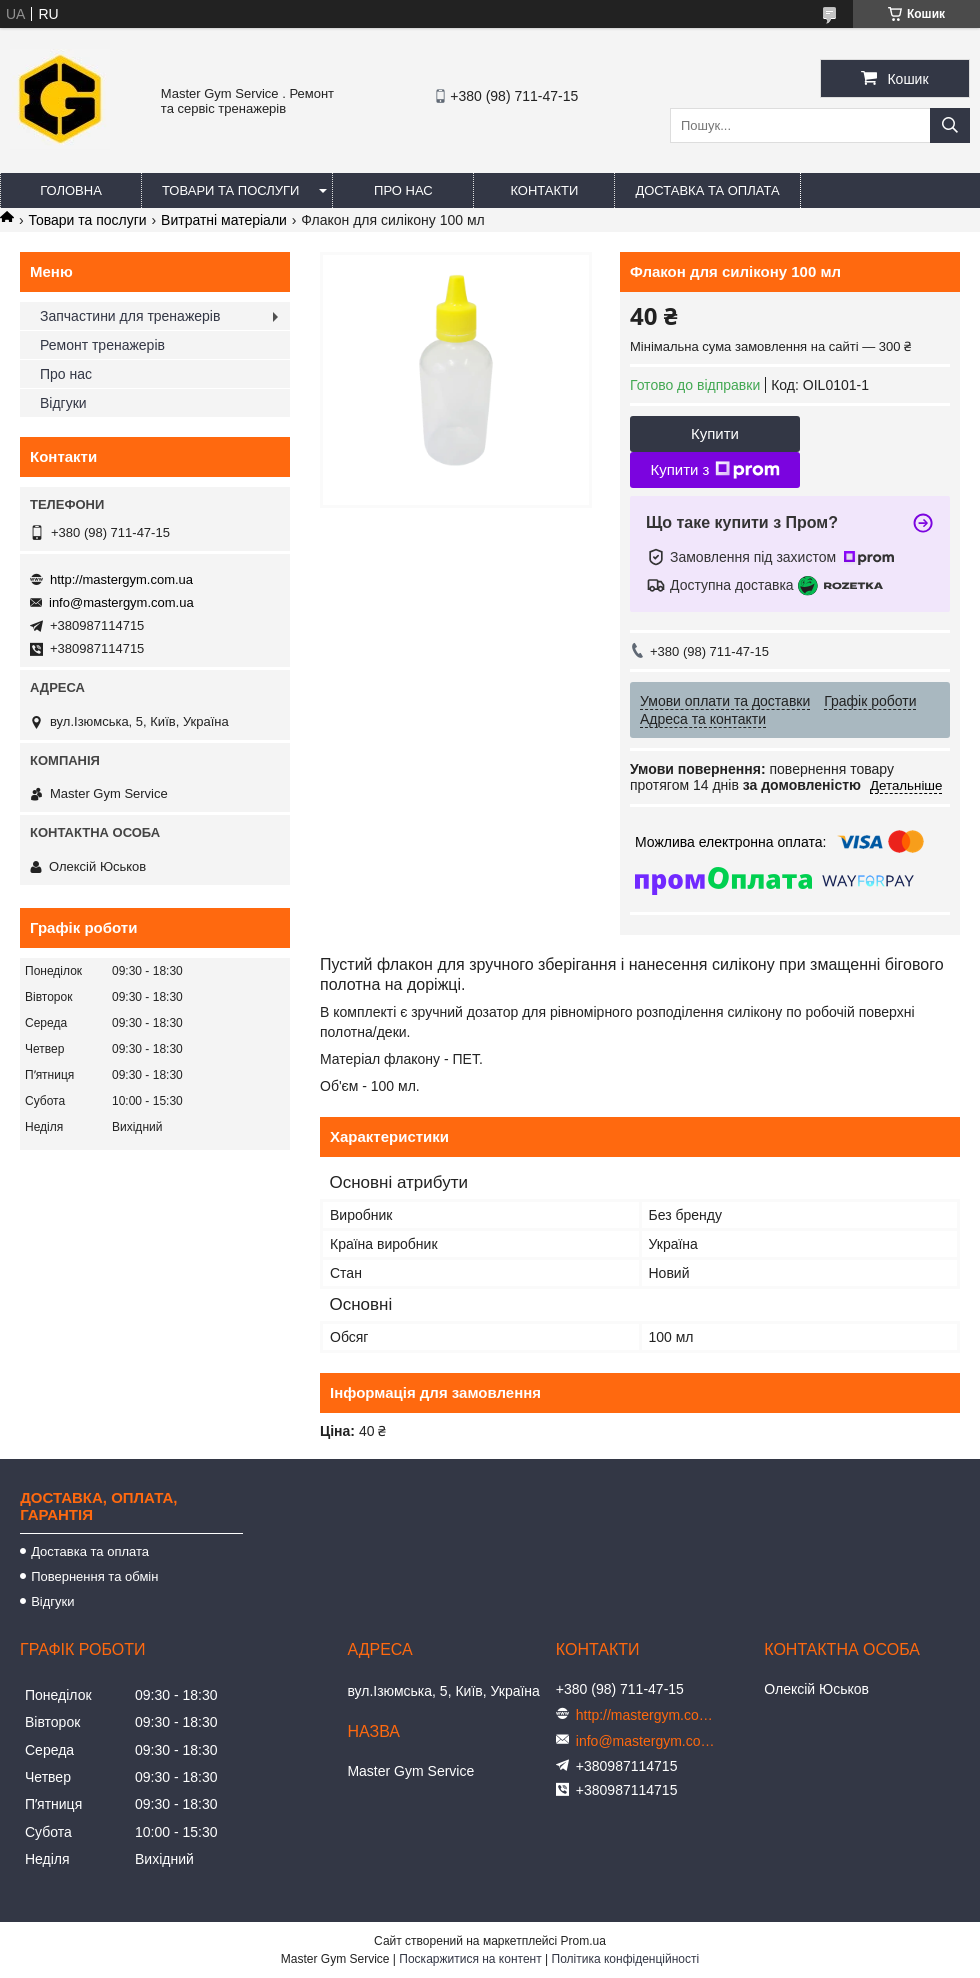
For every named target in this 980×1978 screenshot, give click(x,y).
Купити (715, 433)
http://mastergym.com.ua (121, 579)
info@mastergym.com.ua (121, 602)
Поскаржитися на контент (470, 1959)
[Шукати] (950, 125)
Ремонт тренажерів (102, 345)
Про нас (403, 190)
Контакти (544, 190)
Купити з (714, 470)
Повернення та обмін (94, 1576)
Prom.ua (583, 1941)
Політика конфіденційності (626, 1959)
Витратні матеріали (224, 220)
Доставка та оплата (707, 190)
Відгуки (63, 403)
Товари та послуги (230, 190)
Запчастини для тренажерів (130, 316)
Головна (71, 190)
